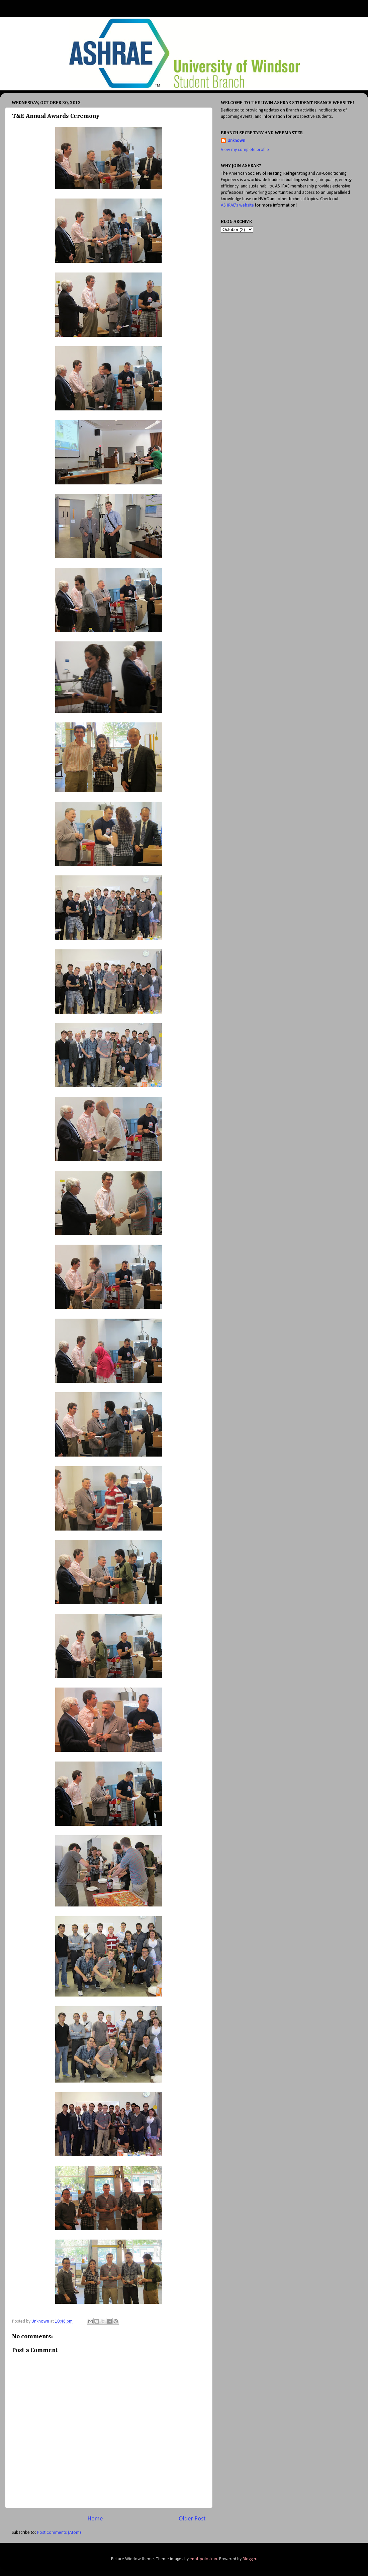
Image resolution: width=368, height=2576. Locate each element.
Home (95, 2519)
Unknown (236, 141)
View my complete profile (245, 150)
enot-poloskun (203, 2559)
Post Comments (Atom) (59, 2532)
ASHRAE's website (237, 205)
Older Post (192, 2519)
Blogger (249, 2559)
